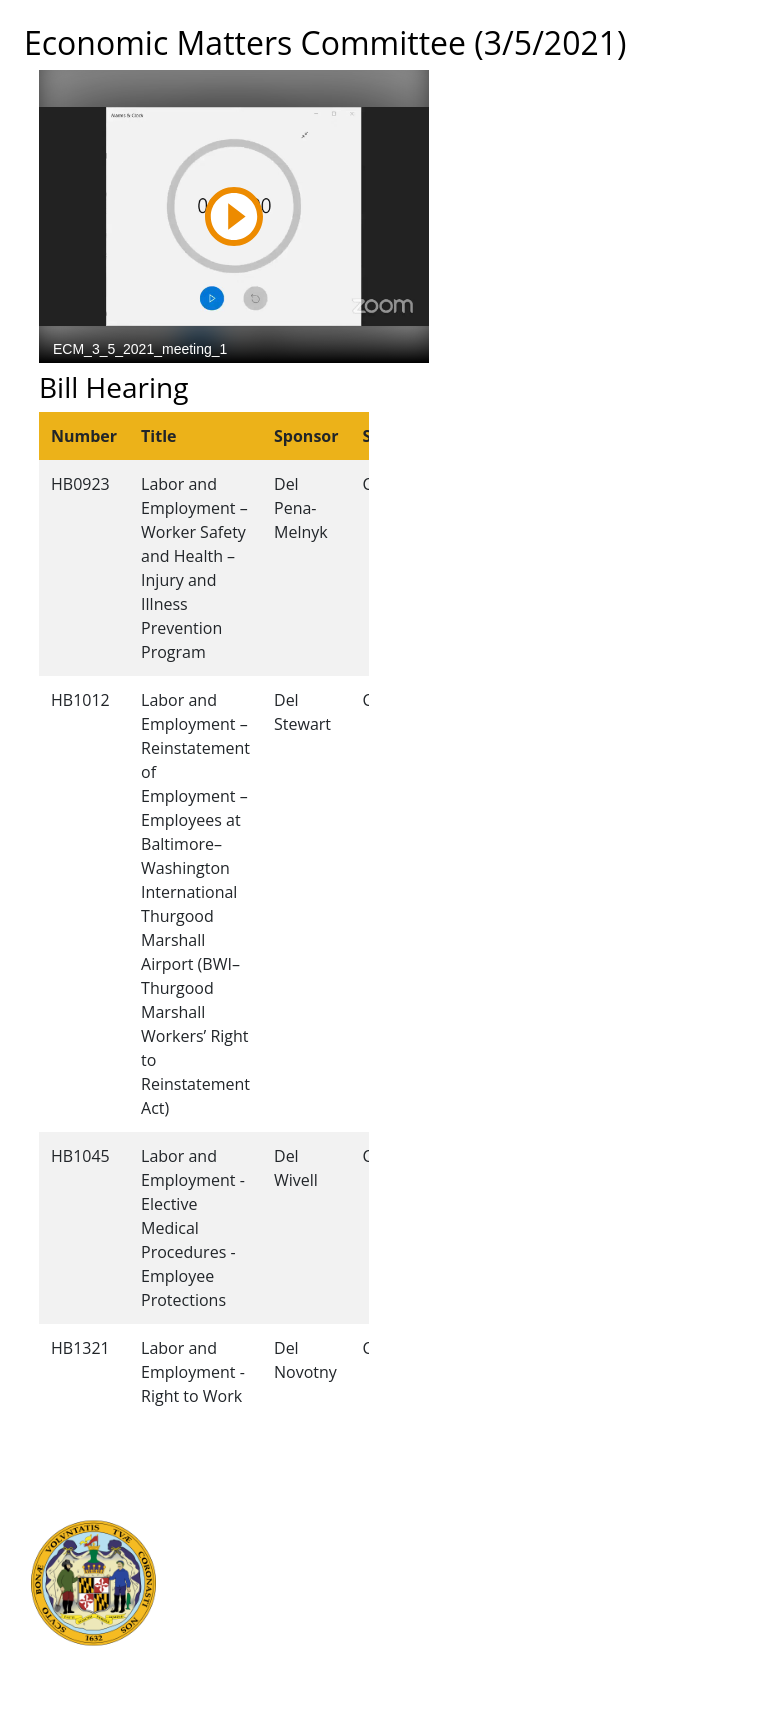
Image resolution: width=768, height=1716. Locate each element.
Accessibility (432, 1615)
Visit (405, 1549)
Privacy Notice (439, 1637)
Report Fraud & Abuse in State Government (240, 1659)
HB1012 (80, 700)
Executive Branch (246, 1505)
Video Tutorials (442, 1659)
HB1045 (80, 1156)
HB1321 (80, 1348)
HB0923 (80, 484)
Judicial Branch (238, 1527)
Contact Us (428, 1527)
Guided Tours (437, 1505)
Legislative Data (648, 1527)
